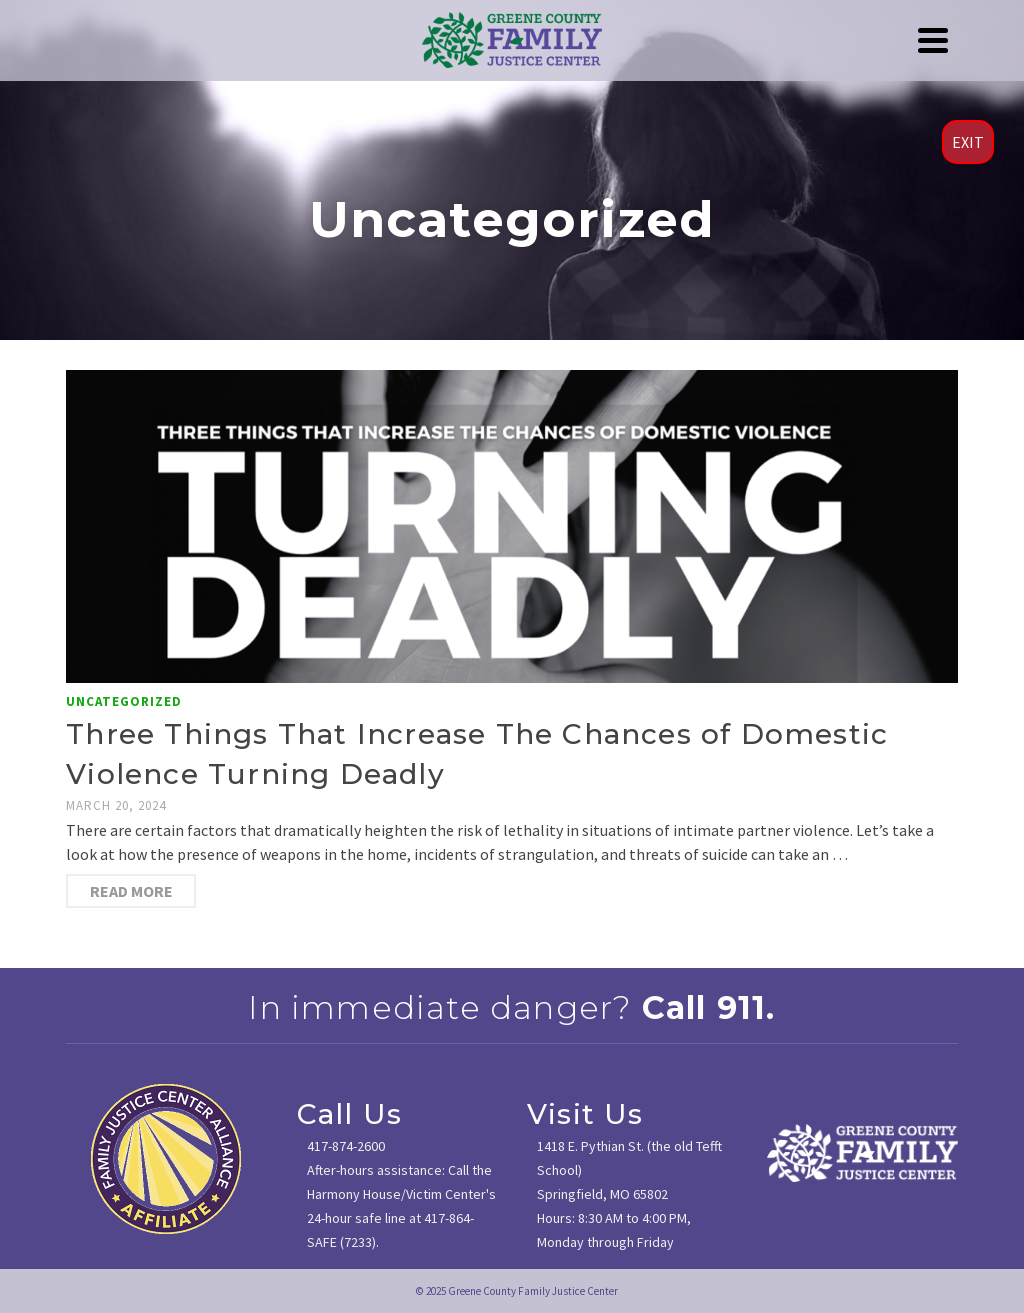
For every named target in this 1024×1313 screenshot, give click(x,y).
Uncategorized (124, 701)
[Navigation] (933, 40)
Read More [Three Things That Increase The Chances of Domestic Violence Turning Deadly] (131, 891)
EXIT (968, 142)
